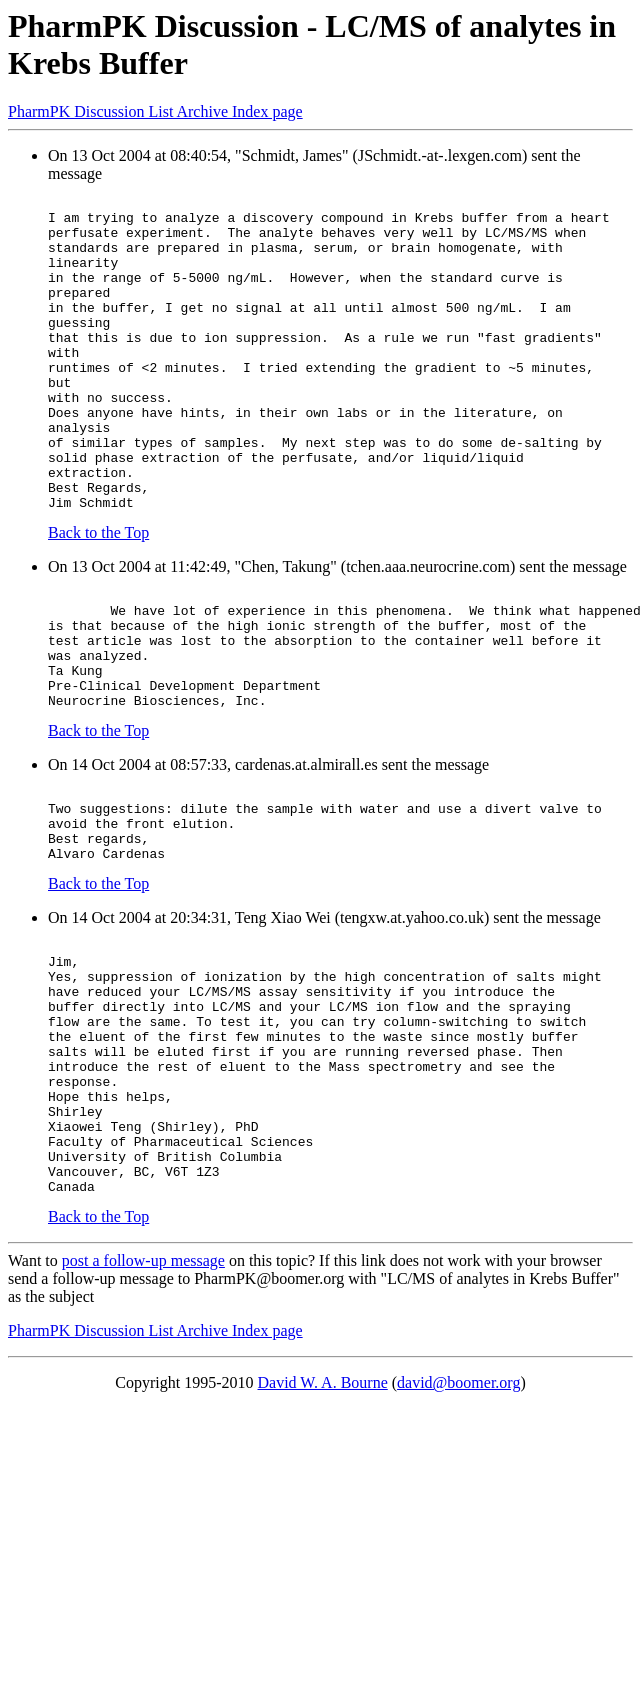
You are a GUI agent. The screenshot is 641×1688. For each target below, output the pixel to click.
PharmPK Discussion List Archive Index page (155, 111)
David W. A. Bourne (323, 1535)
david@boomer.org (458, 1535)
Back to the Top (98, 595)
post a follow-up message (143, 1413)
